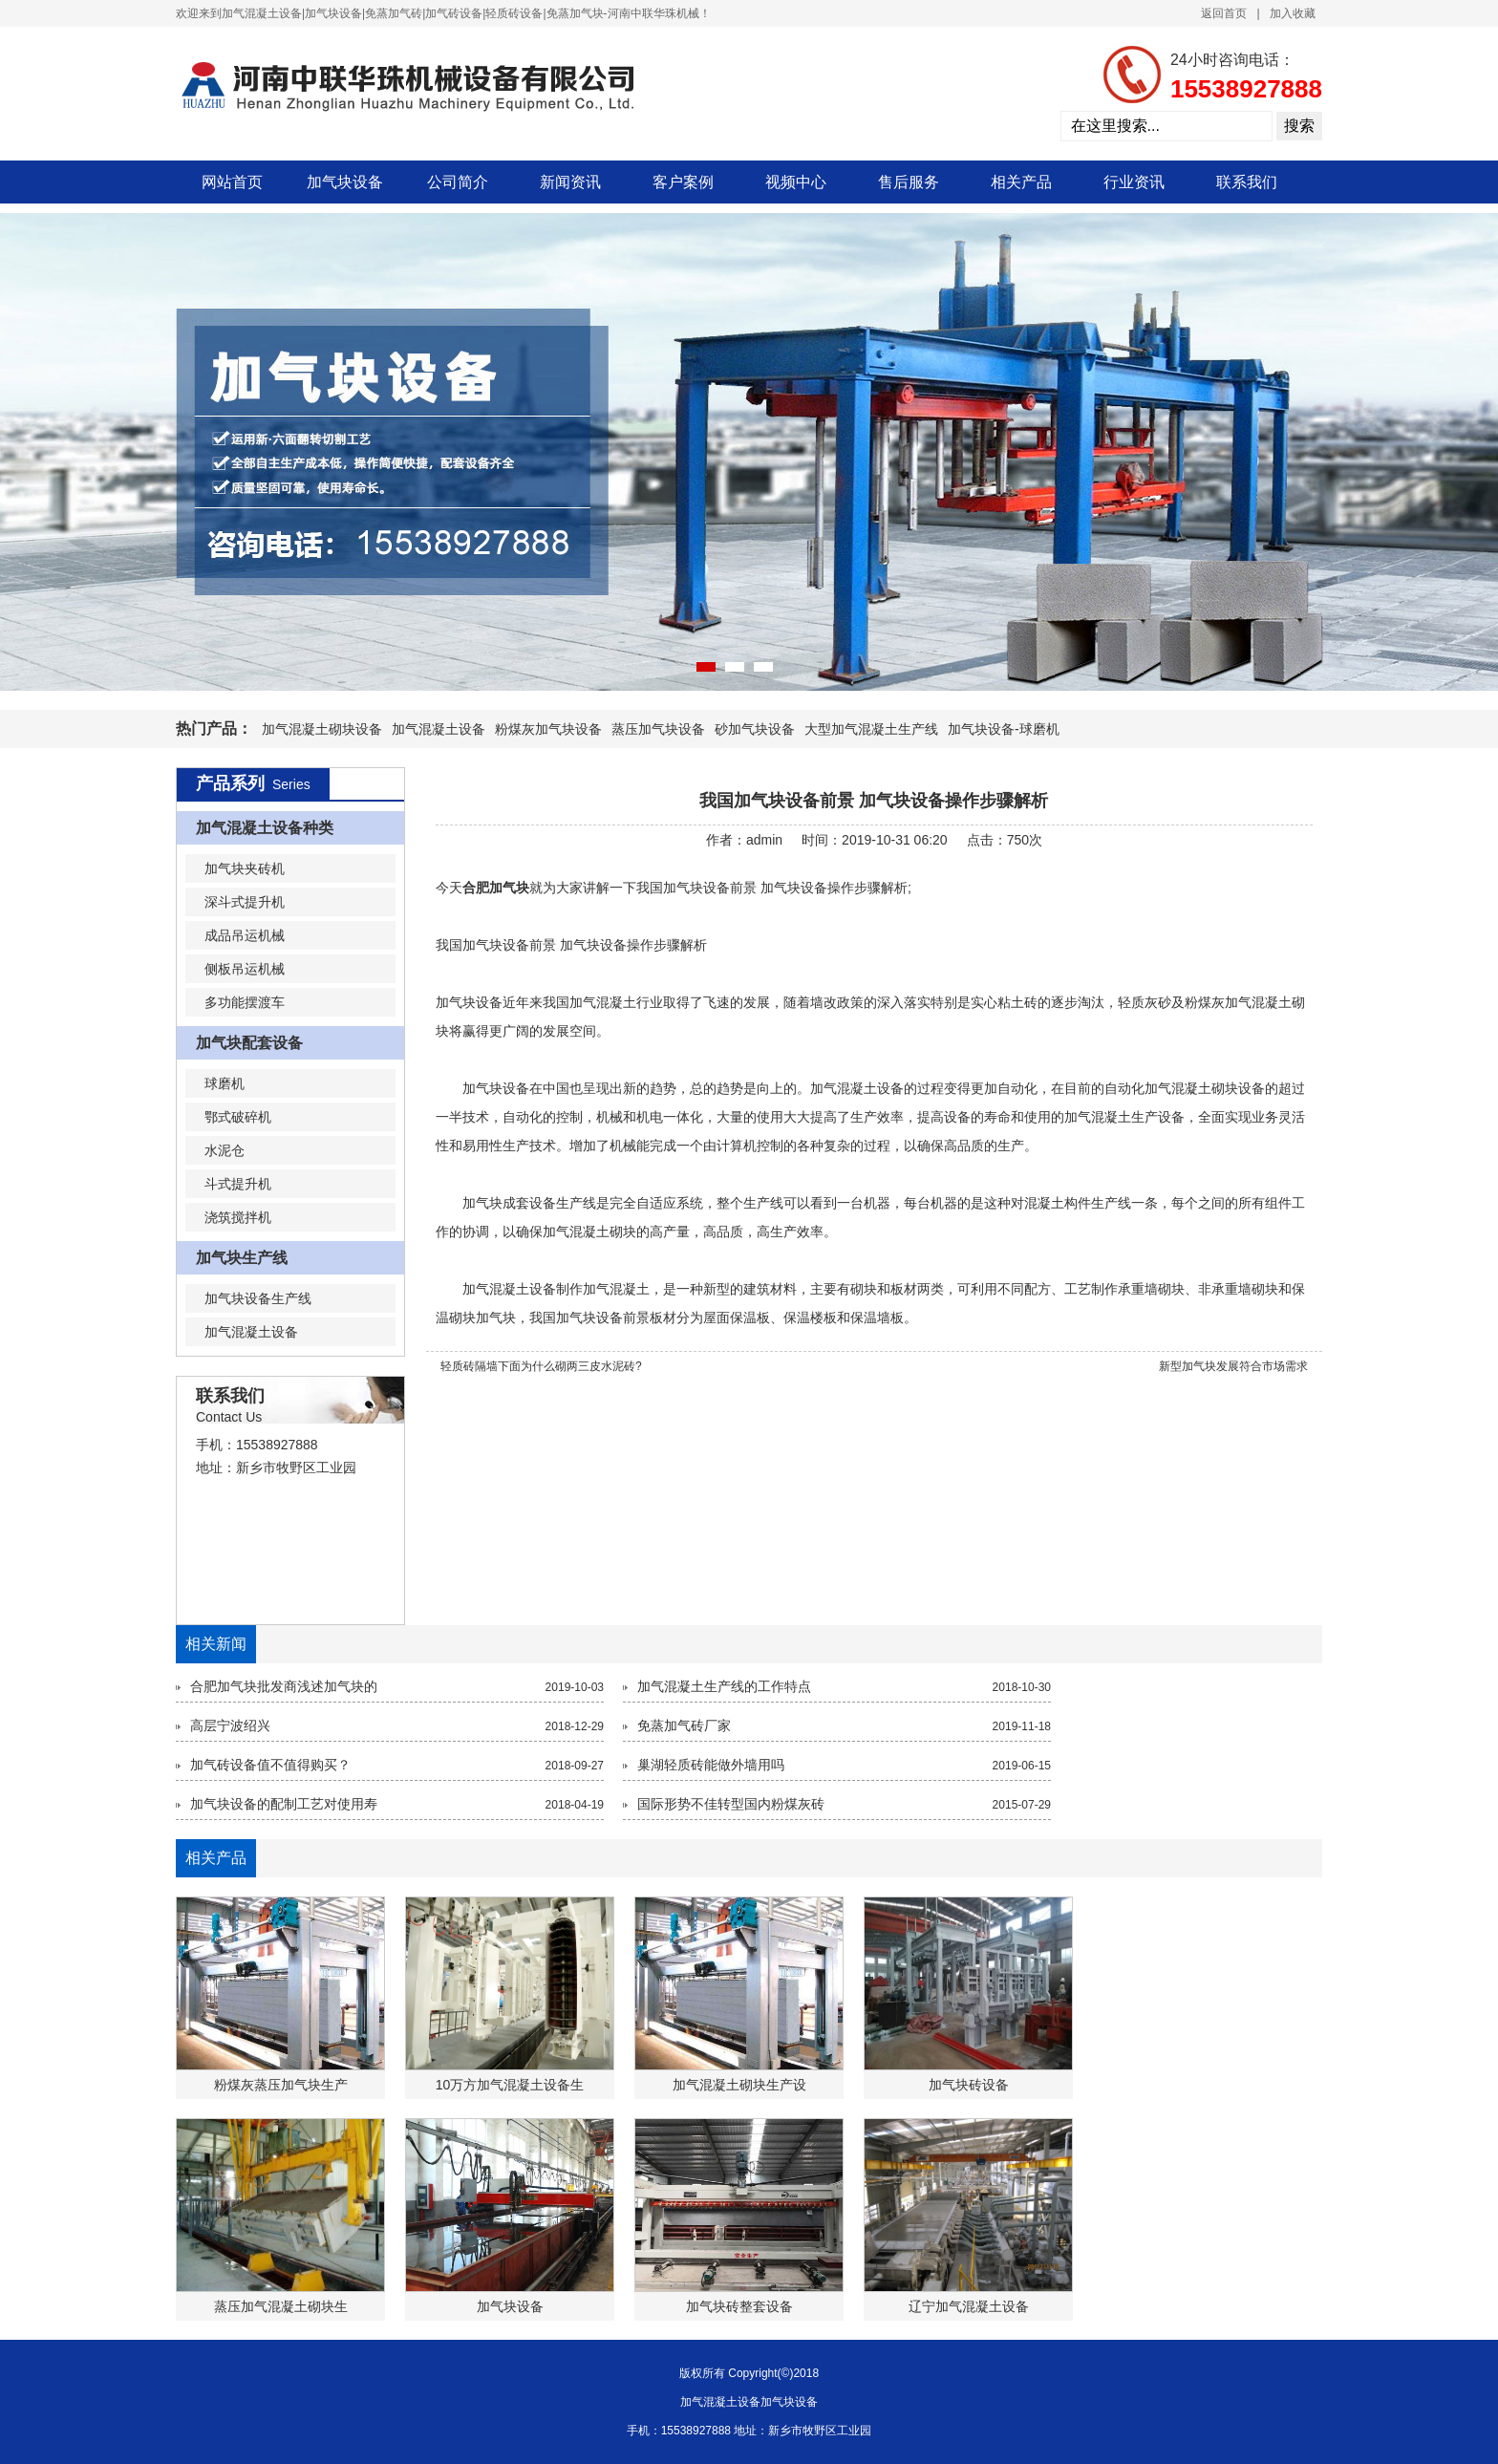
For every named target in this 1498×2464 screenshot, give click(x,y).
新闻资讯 (570, 182)
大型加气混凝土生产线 (871, 729)
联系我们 (1246, 182)
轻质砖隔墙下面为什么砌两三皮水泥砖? (541, 1366)
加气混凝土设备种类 (264, 828)
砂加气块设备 (755, 729)
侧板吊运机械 (244, 968)
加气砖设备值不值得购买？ (270, 1764)
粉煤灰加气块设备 (548, 729)
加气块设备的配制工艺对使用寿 (283, 1803)
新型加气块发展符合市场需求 (1233, 1366)
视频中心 (795, 182)
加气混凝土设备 (438, 729)
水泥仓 (224, 1150)
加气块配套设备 (249, 1043)
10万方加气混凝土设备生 (510, 2084)
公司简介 (457, 182)
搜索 (1299, 126)
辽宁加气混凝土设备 (969, 2306)
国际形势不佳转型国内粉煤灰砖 (730, 1803)
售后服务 (908, 182)
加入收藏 (1293, 13)
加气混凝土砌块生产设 (739, 2084)
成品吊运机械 (244, 935)
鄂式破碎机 (237, 1117)
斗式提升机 (237, 1183)
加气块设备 (345, 182)
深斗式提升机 (244, 902)
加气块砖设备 (969, 2084)
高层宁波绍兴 (230, 1725)
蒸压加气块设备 (658, 729)
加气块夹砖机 (244, 868)
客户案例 (683, 182)
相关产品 (1021, 182)
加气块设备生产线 (257, 1298)
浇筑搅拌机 (237, 1217)
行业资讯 (1134, 182)
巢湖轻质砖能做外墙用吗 (710, 1764)
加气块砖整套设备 (739, 2306)
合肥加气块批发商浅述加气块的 (283, 1686)
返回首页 (1224, 13)
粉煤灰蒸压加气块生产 (281, 2084)
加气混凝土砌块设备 (322, 729)
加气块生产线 (242, 1258)
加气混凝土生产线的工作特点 (724, 1686)
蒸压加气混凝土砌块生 (281, 2306)
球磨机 (224, 1083)
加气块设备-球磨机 (1003, 729)
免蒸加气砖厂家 (684, 1725)
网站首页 (232, 182)
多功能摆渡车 (244, 1002)
